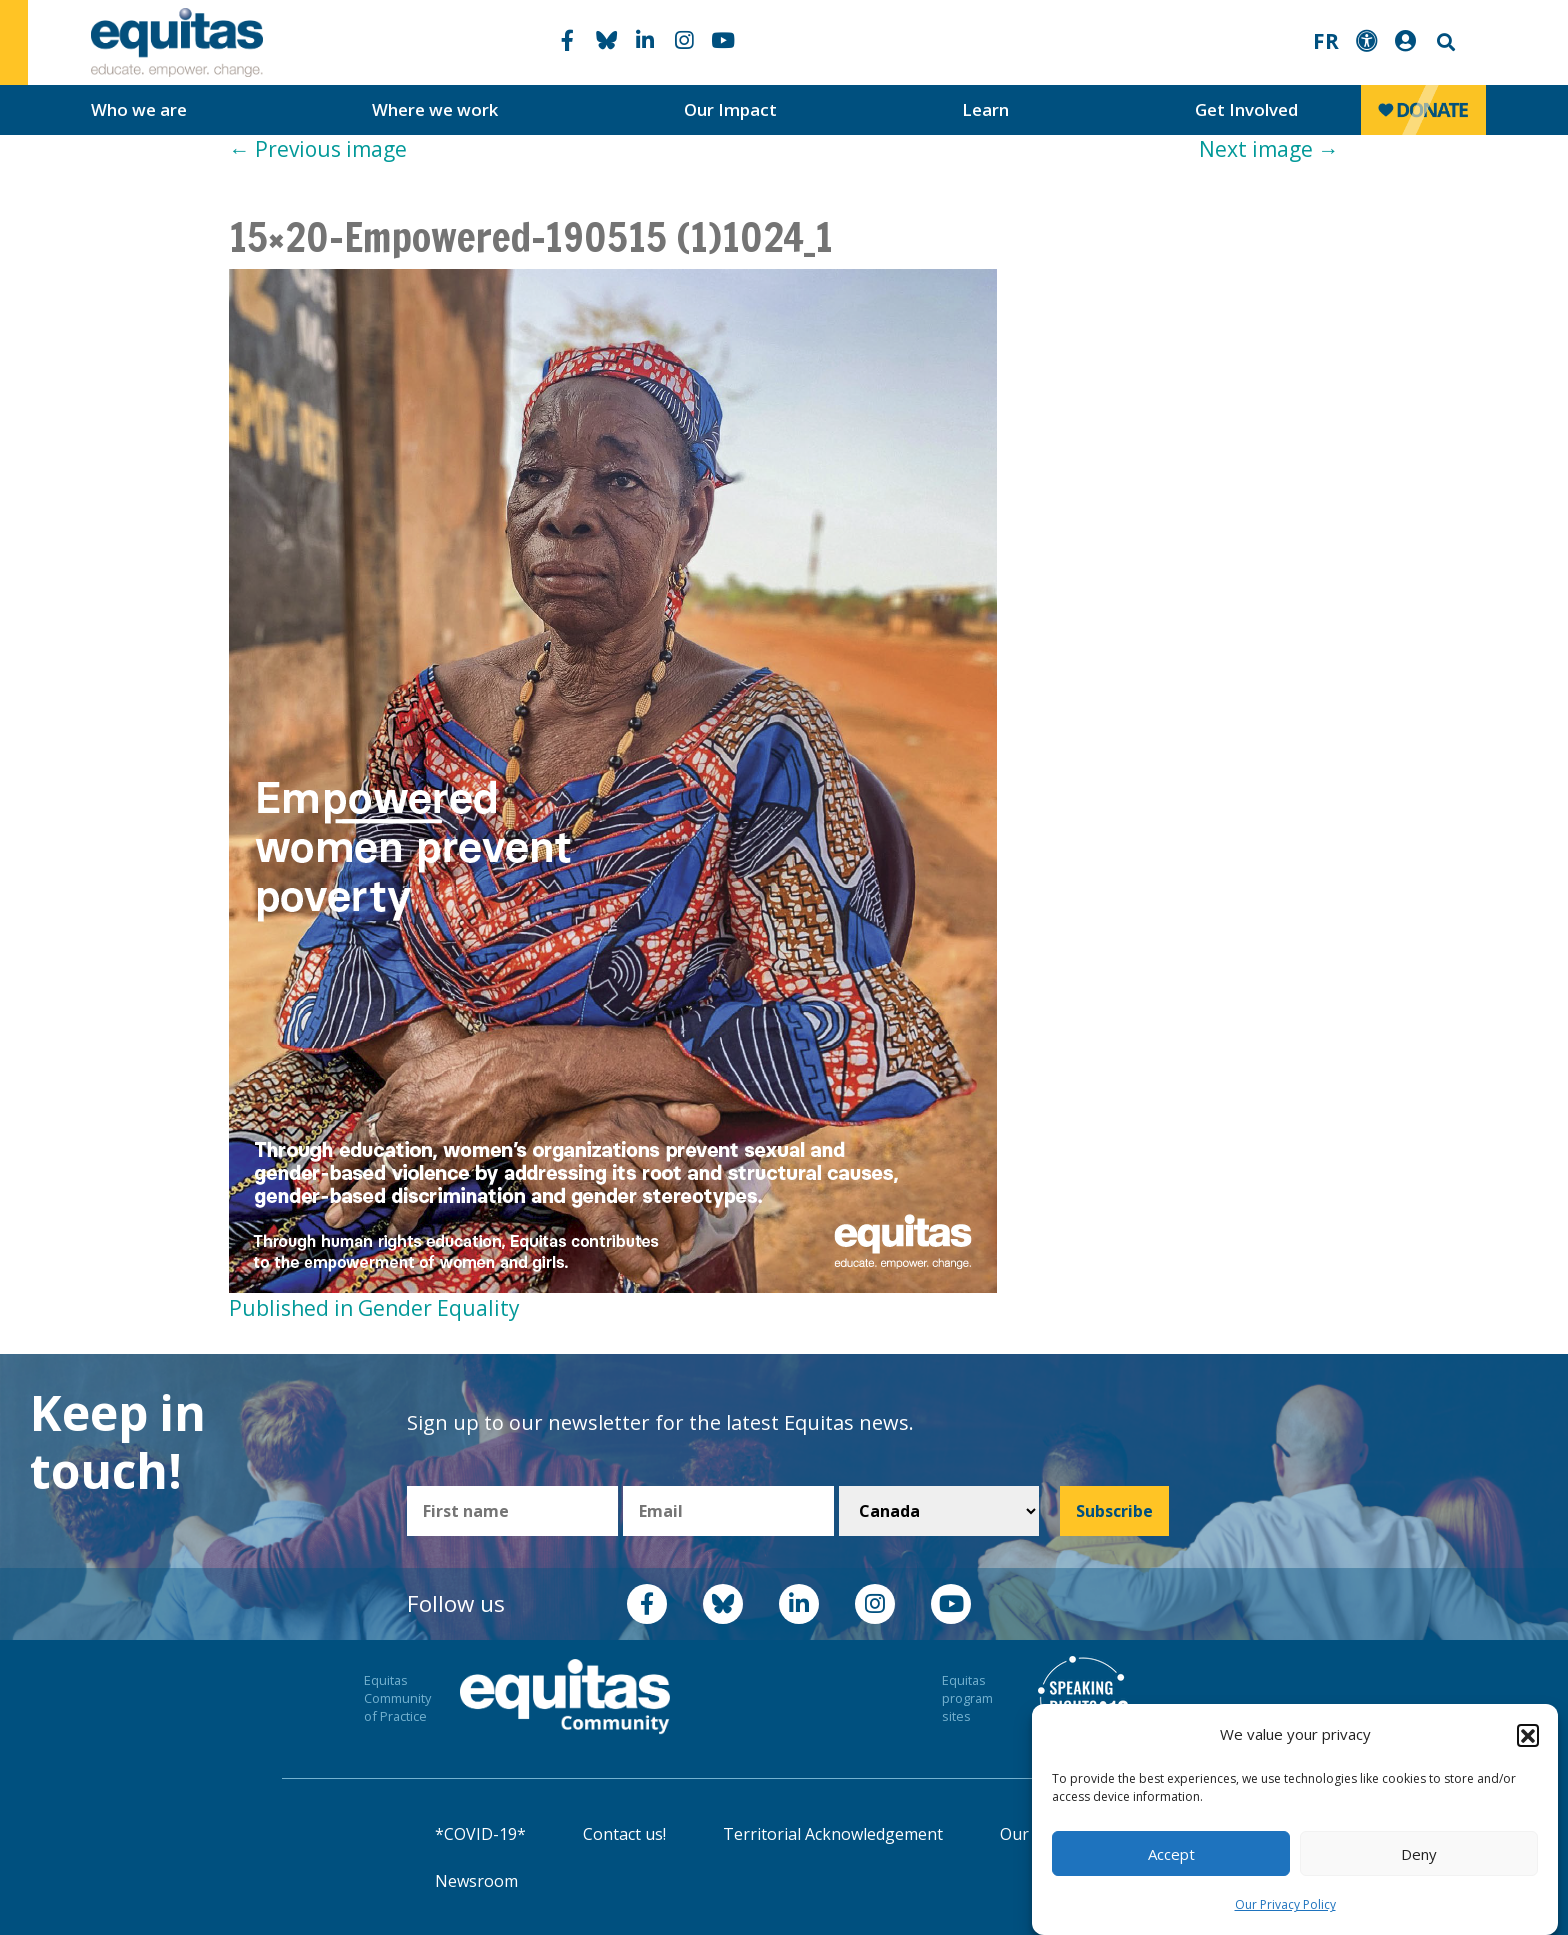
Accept (1171, 1861)
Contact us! (624, 1834)
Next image (1269, 149)
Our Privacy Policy (1285, 1912)
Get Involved (1246, 109)
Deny (1419, 1861)
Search (1444, 42)
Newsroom (476, 1881)
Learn (985, 109)
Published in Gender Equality (374, 1308)
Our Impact (730, 109)
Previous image (318, 149)
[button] (1528, 1742)
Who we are (139, 109)
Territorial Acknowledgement (833, 1834)
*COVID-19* (480, 1834)
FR (1326, 41)
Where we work (435, 109)
